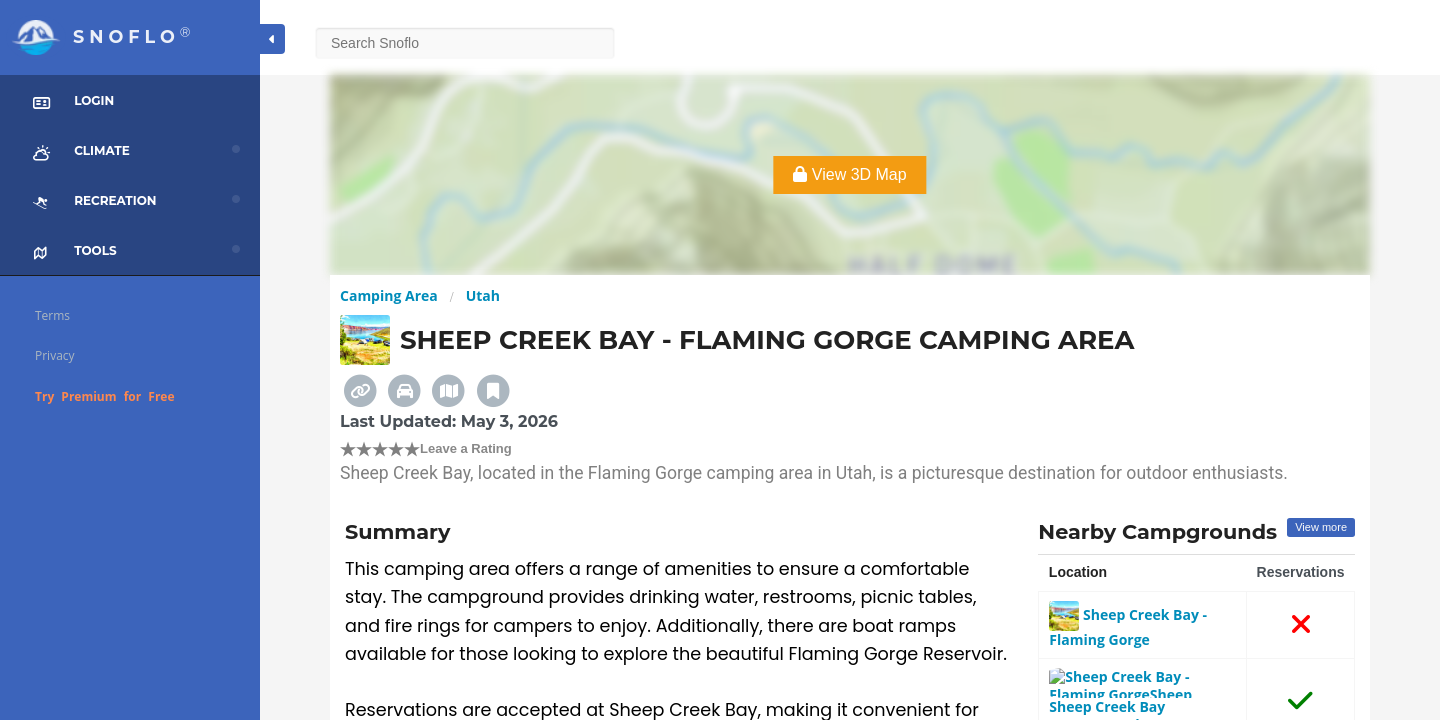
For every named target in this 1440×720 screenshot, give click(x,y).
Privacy (55, 355)
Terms (52, 315)
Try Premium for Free (105, 396)
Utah (483, 295)
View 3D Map (849, 174)
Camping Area (389, 295)
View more (1321, 527)
